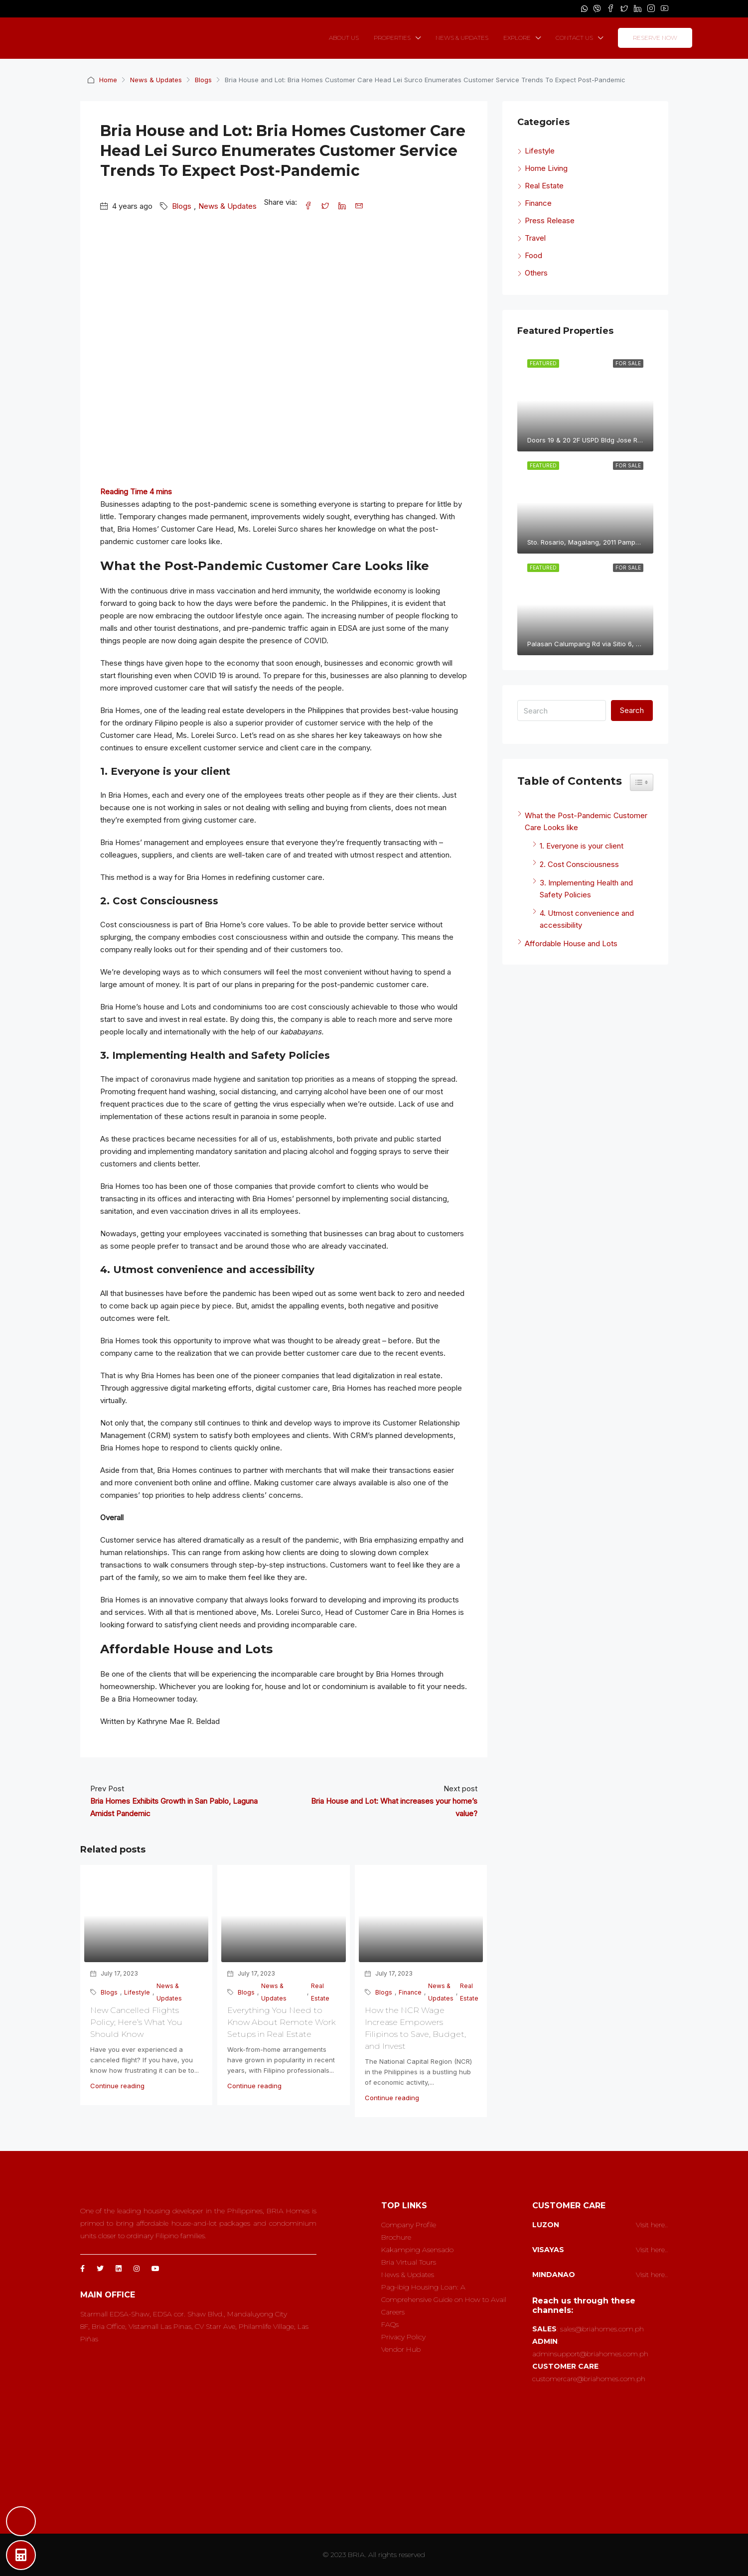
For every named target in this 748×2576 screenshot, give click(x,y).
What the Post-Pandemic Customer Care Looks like (586, 821)
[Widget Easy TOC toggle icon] (641, 782)
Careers (393, 2311)
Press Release (550, 220)
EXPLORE (517, 37)
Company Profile (408, 2224)
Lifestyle (137, 1992)
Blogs (203, 80)
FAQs (390, 2324)
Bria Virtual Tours (408, 2262)
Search (632, 710)
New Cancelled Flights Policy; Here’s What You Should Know (136, 2022)
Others (536, 273)
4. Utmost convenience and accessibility (587, 919)
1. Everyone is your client (587, 846)
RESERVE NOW (655, 37)
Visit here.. (652, 2224)
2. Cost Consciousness (579, 864)
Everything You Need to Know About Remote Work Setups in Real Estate (281, 2022)
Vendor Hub (401, 2349)
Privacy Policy (403, 2336)
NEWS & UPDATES (462, 37)
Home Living (546, 168)
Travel (535, 238)
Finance (410, 1992)
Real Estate (320, 1992)
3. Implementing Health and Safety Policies (586, 888)
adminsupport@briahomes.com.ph (590, 2353)
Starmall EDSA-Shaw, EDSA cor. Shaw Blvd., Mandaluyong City (183, 2313)
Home (108, 80)
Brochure (396, 2237)
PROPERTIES (392, 37)
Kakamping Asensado (417, 2249)
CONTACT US (574, 37)
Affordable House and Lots (571, 943)
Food (533, 255)
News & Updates (156, 80)
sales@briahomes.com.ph (602, 2328)
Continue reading (117, 2086)
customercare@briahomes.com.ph (588, 2378)
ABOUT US (344, 37)
